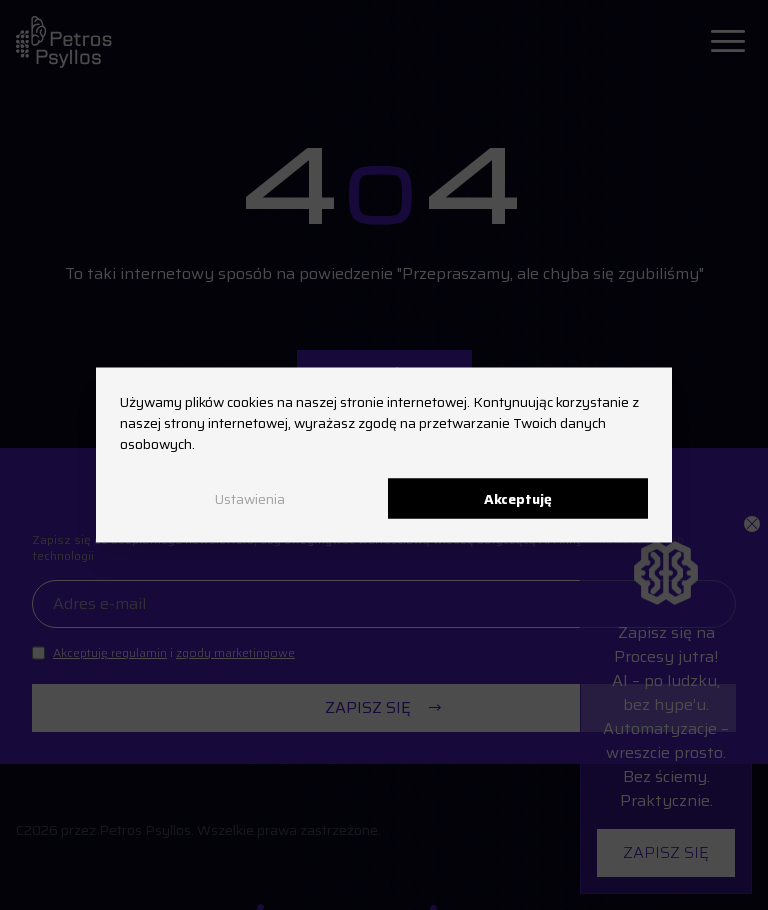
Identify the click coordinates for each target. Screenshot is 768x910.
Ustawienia (250, 498)
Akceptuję (518, 498)
